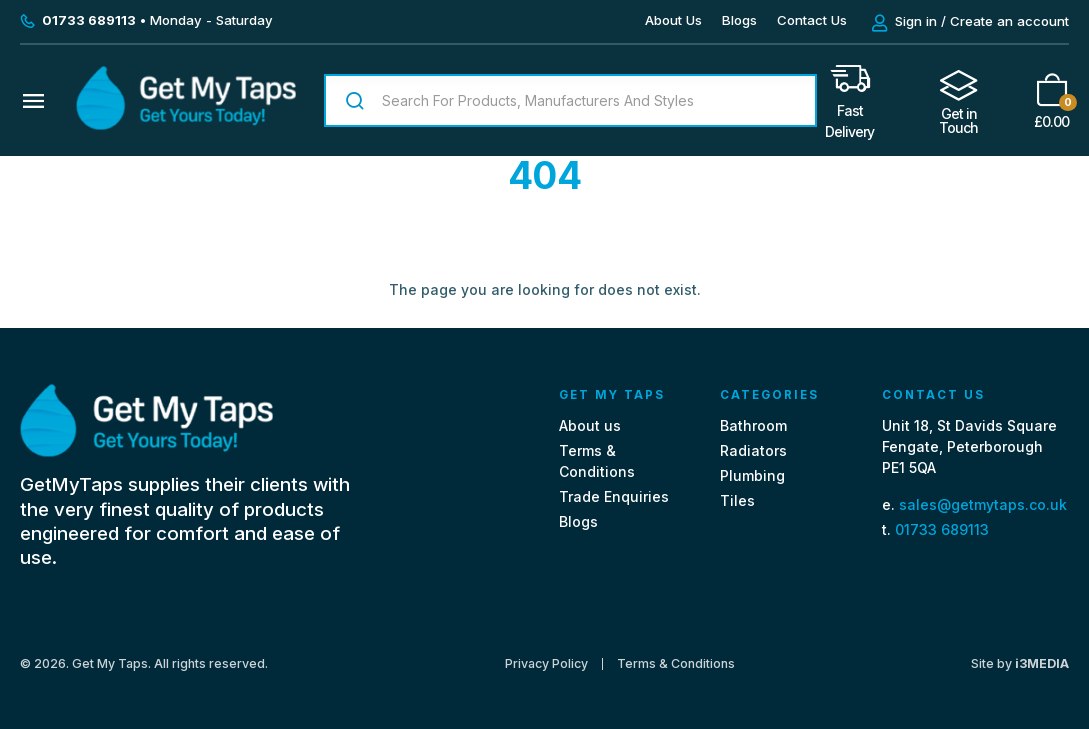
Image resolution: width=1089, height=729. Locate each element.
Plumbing (752, 475)
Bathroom (753, 425)
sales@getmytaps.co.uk (983, 504)
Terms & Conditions (676, 664)
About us (590, 425)
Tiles (737, 500)
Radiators (753, 450)
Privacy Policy (546, 664)
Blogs (739, 20)
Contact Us (812, 20)
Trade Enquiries (614, 496)
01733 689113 (942, 529)
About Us (673, 20)
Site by (1020, 663)
